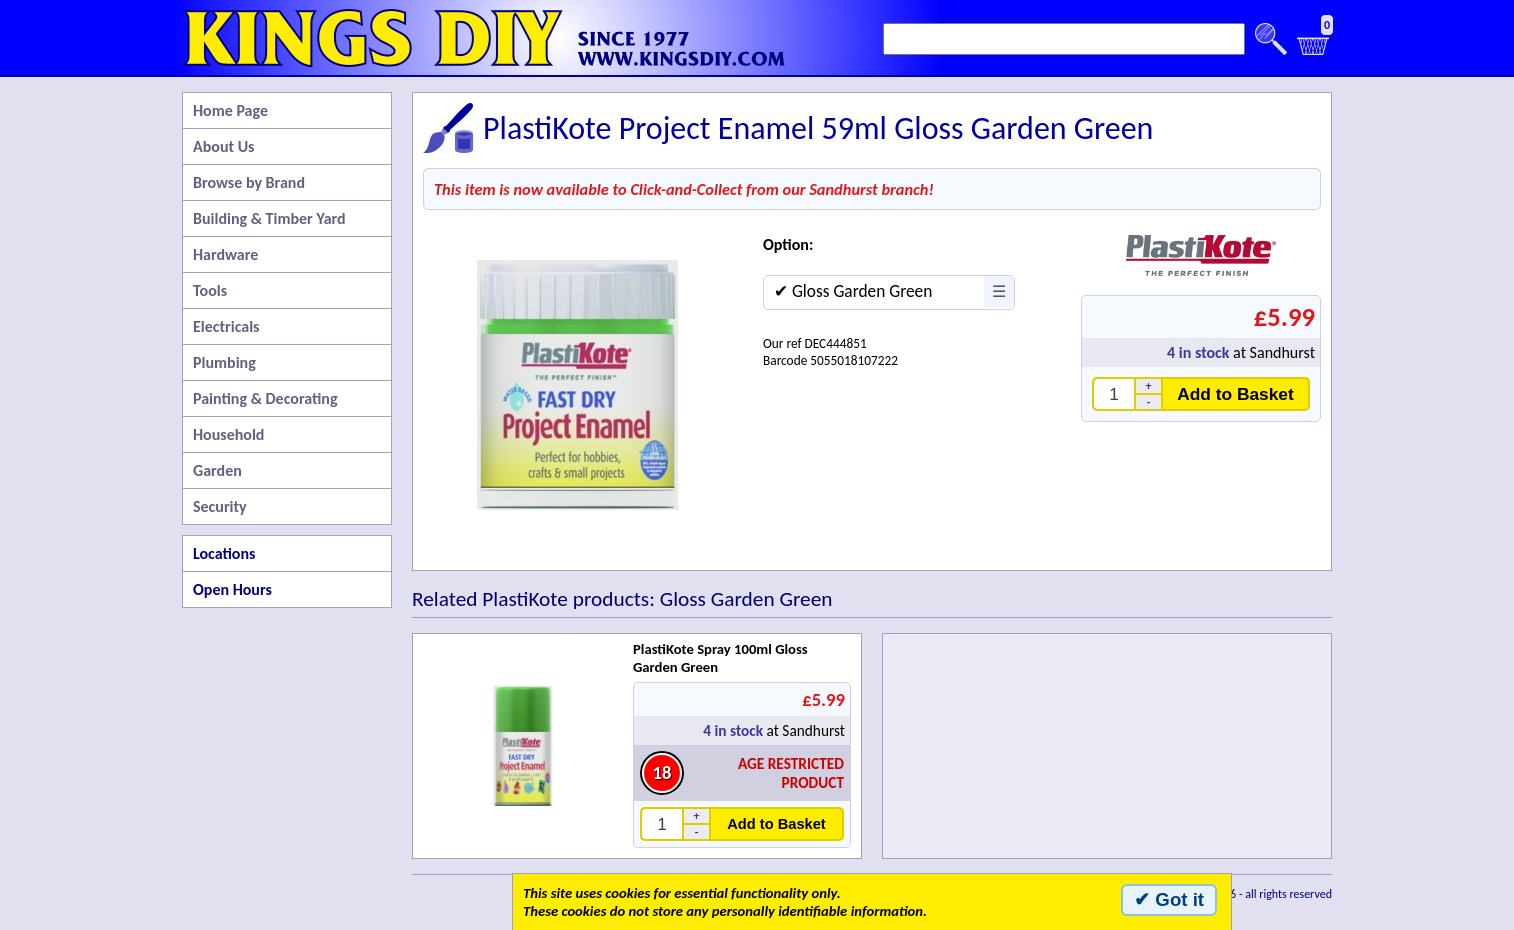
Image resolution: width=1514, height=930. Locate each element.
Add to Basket (1235, 394)
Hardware (225, 254)
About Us (223, 146)
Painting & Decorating (265, 398)
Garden (217, 470)
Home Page (230, 110)
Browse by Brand (249, 182)
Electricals (226, 326)
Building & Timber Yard (269, 218)
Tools (210, 290)
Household (228, 434)
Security (220, 506)
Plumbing (224, 362)
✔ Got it (1169, 899)
